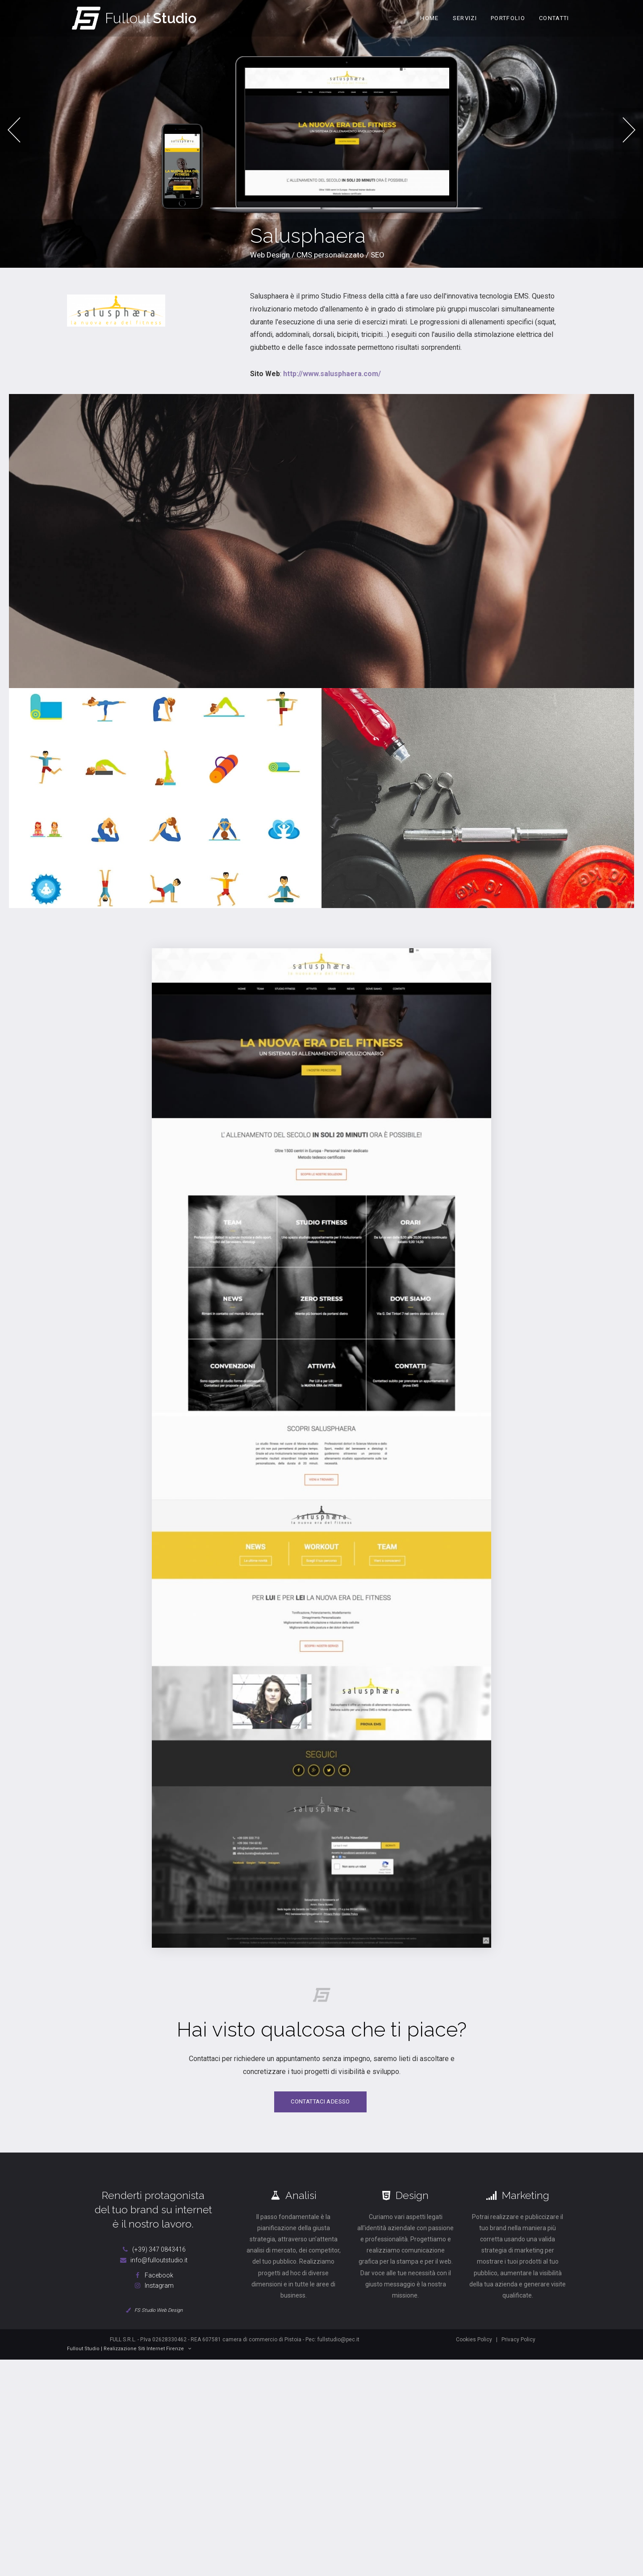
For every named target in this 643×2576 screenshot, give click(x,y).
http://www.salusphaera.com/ (332, 378)
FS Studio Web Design (153, 2315)
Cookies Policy (474, 2344)
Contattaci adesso (320, 2106)
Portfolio (508, 18)
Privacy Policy (518, 2344)
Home (429, 18)
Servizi (465, 18)
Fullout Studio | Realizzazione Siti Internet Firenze (129, 2353)
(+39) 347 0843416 (153, 2254)
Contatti (554, 18)
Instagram (153, 2290)
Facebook (153, 2280)
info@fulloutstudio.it (153, 2265)
